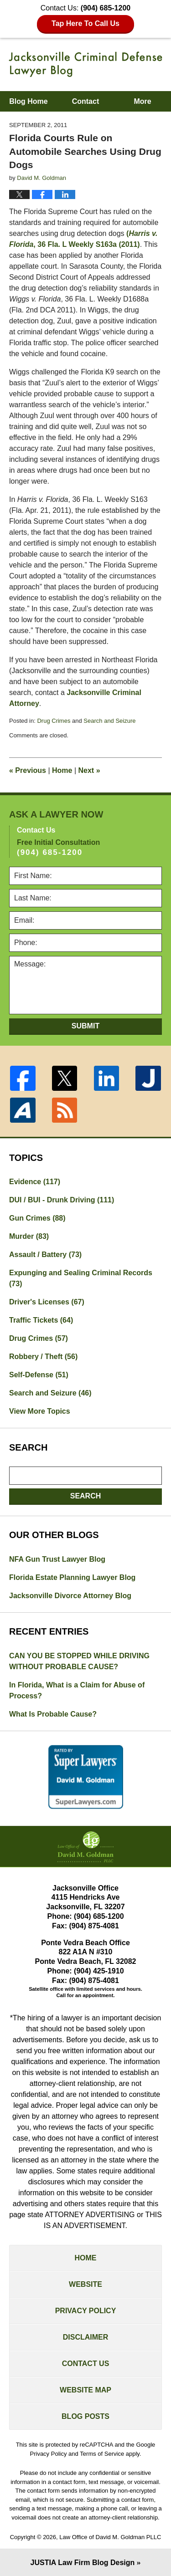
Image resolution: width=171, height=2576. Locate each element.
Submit (85, 1026)
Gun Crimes (37, 1218)
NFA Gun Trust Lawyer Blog (57, 1559)
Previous (27, 770)
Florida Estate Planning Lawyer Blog (72, 1577)
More (142, 101)
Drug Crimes (53, 720)
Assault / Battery (45, 1254)
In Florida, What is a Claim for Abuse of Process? (77, 1690)
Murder (29, 1236)
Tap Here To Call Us (85, 23)
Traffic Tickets (41, 1320)
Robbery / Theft (43, 1356)
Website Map (85, 2390)
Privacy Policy (85, 2311)
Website (85, 2284)
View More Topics (39, 1411)
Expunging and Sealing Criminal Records (80, 1278)
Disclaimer (86, 2337)
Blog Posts (85, 2416)
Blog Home (28, 101)
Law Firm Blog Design (83, 2562)
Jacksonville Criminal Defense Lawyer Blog (86, 64)
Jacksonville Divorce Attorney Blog (70, 1596)
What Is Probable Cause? (53, 1714)
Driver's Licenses (46, 1302)
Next (89, 770)
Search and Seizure (109, 720)
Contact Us (85, 2363)
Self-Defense (38, 1375)
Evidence (34, 1182)
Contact (85, 101)
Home (62, 770)
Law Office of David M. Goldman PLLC (110, 2537)
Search (85, 1496)
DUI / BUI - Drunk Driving (61, 1200)
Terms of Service (102, 2453)
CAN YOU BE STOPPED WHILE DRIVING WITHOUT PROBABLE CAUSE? (79, 1661)
